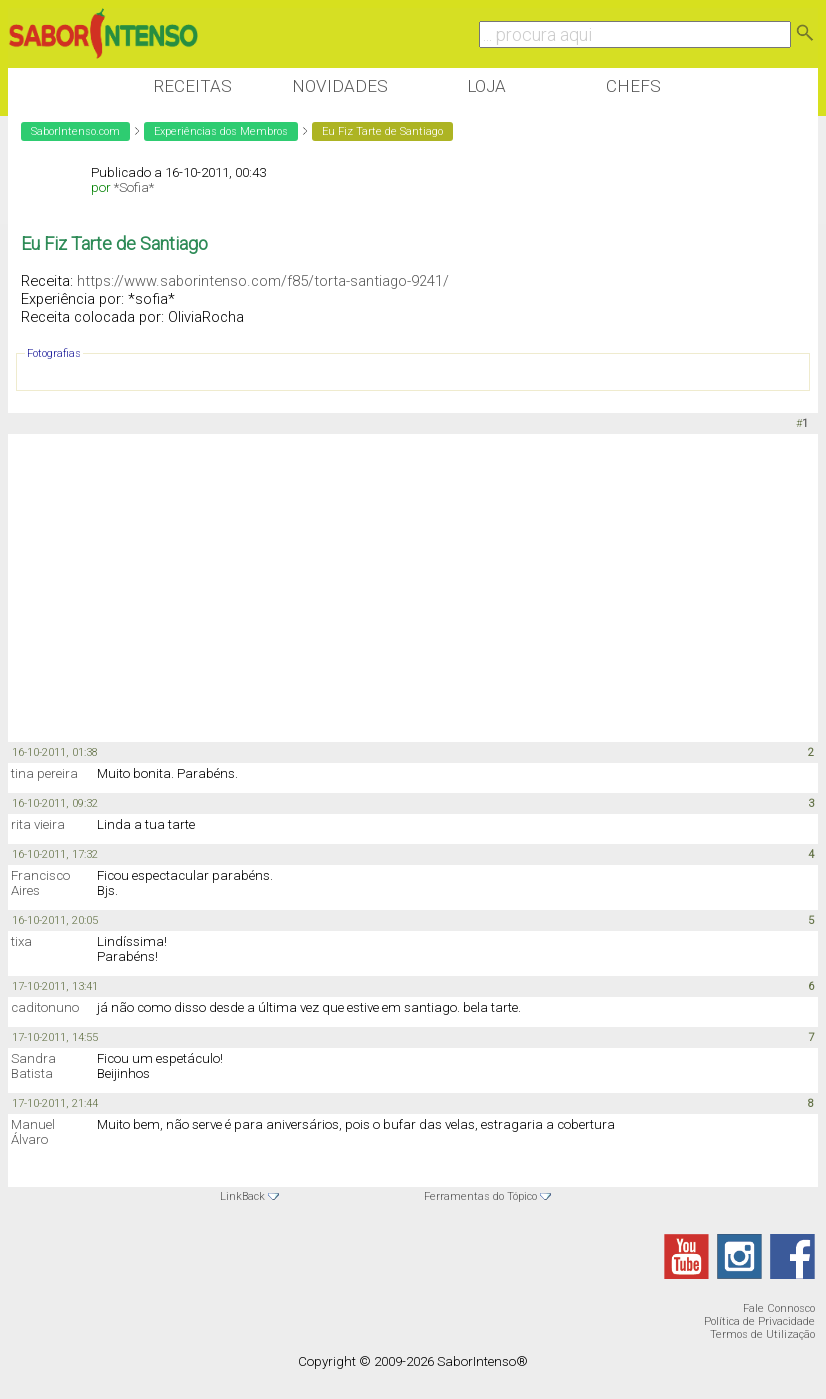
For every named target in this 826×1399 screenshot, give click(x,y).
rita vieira (38, 824)
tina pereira (44, 773)
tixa (21, 941)
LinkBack (242, 1196)
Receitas (192, 86)
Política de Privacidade (759, 1321)
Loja (486, 86)
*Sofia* (134, 187)
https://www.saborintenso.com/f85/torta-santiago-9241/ (263, 281)
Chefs (633, 86)
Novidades (340, 86)
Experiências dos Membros (221, 131)
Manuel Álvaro (33, 1132)
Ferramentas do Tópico (480, 1196)
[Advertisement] (372, 589)
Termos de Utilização (762, 1334)
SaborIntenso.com (75, 131)
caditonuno (45, 1007)
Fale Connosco (779, 1308)
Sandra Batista (33, 1066)
